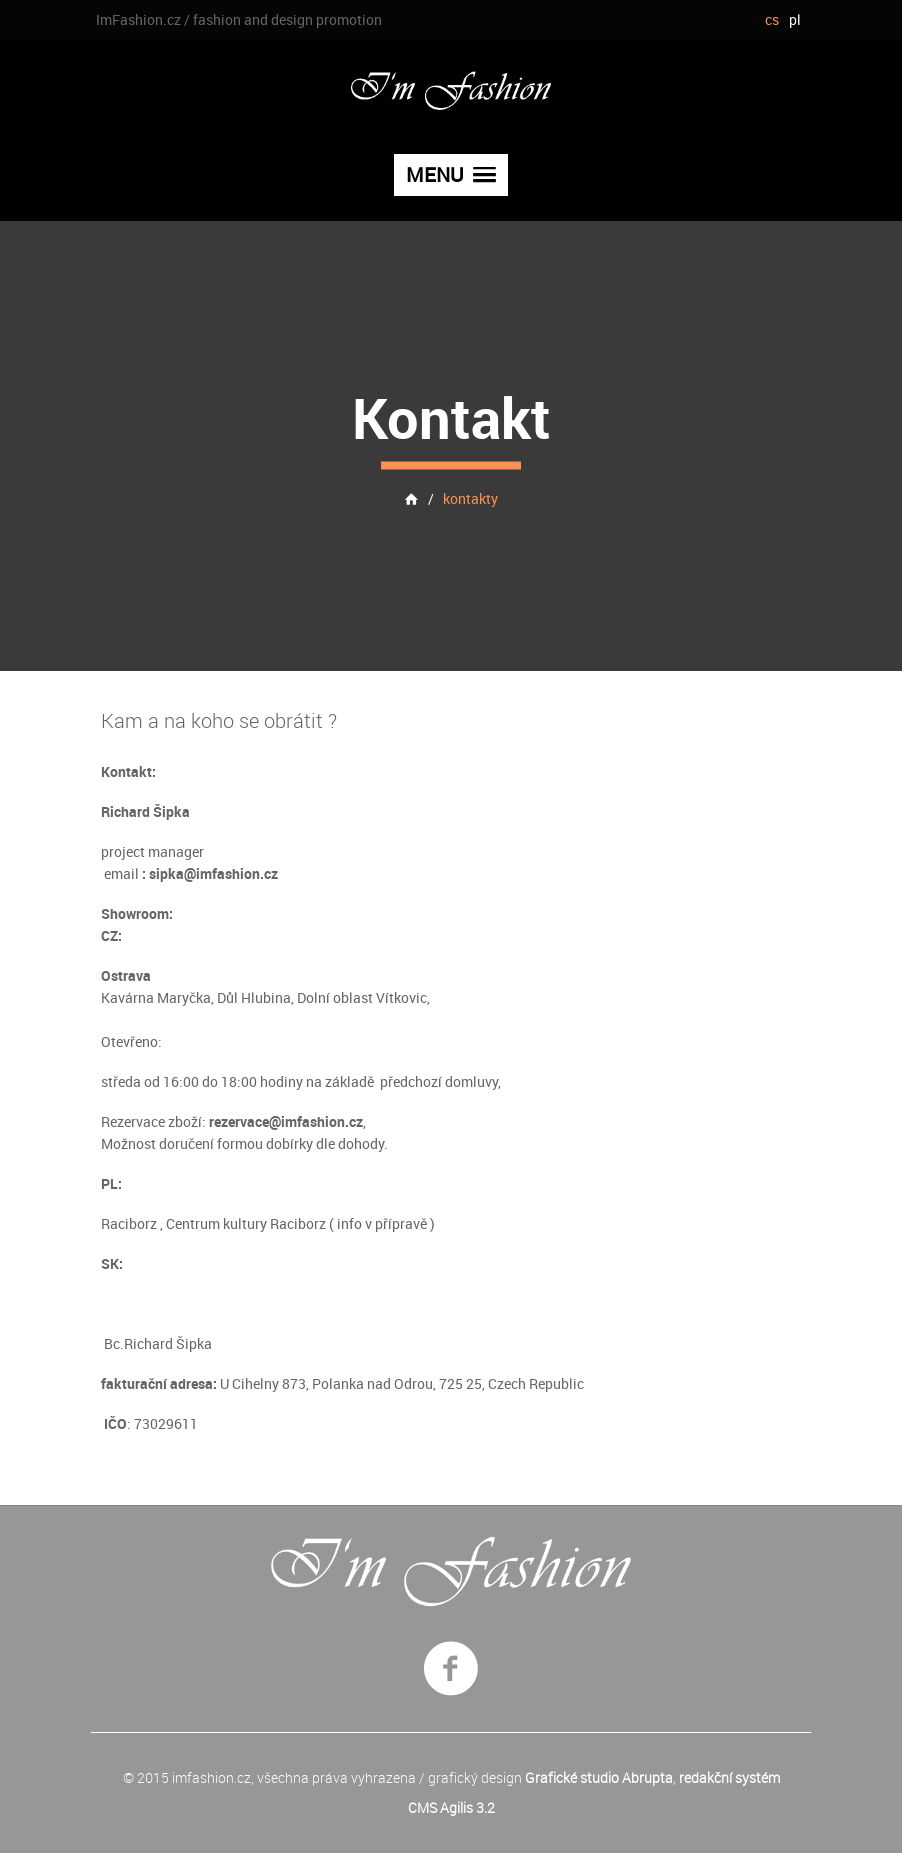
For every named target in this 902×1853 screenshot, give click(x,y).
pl (795, 19)
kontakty (470, 497)
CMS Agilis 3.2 (451, 1807)
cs (772, 19)
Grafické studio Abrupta (599, 1777)
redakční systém (729, 1777)
